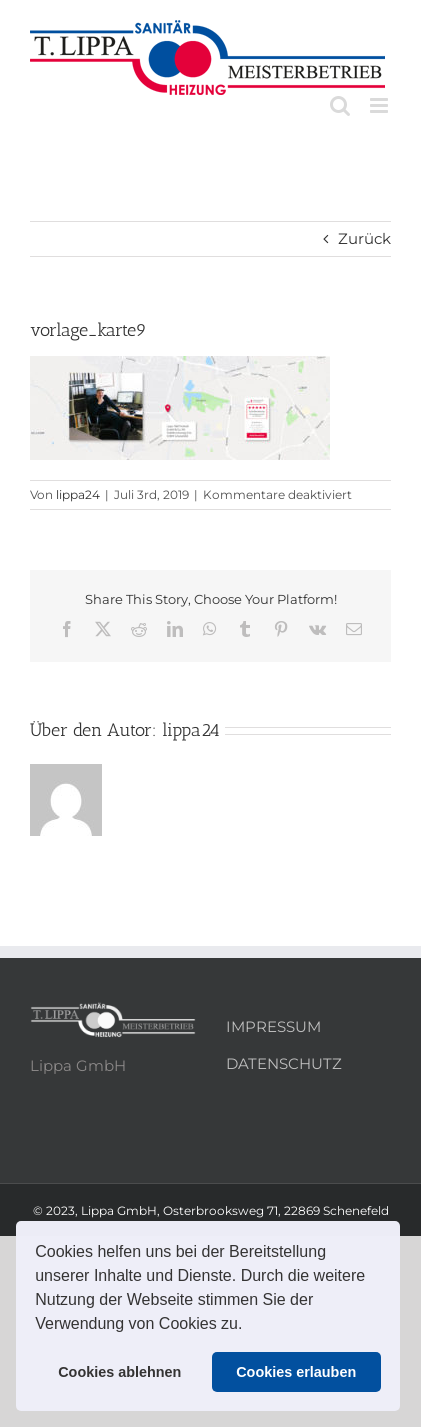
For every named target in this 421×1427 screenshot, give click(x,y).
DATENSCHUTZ (284, 1063)
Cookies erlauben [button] (296, 1372)
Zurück (364, 238)
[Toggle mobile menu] (380, 105)
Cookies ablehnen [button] (119, 1372)
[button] (250, 1326)
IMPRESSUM (273, 1026)
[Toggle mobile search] (340, 105)
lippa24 (78, 494)
